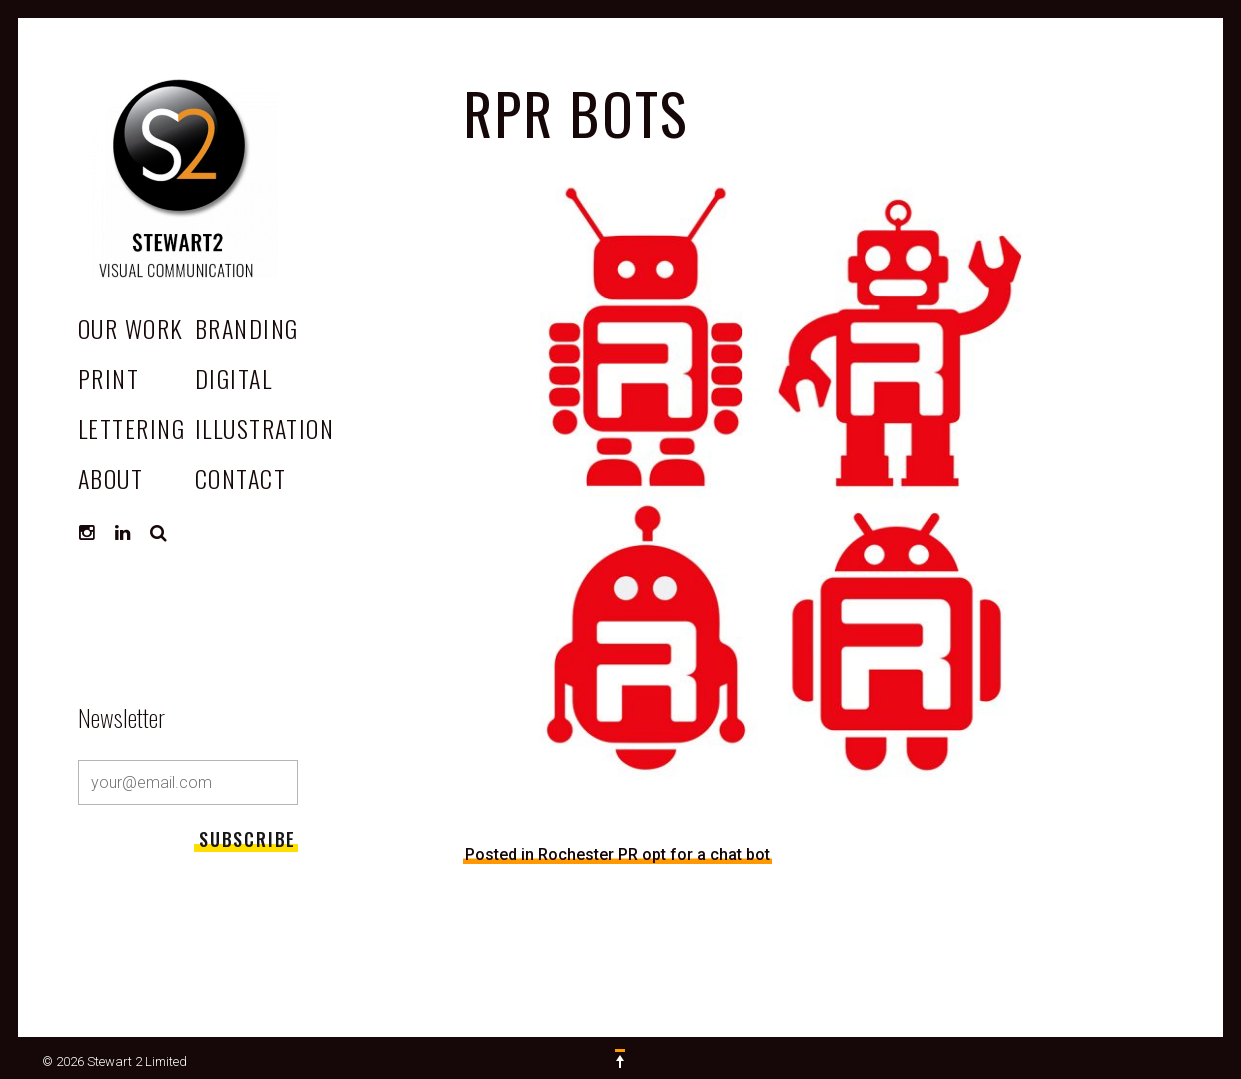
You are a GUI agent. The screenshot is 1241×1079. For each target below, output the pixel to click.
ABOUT (110, 478)
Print (108, 378)
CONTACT (240, 478)
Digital (233, 378)
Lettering (131, 428)
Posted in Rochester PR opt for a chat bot (617, 854)
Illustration (264, 428)
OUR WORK (131, 328)
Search (159, 533)
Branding (247, 328)
